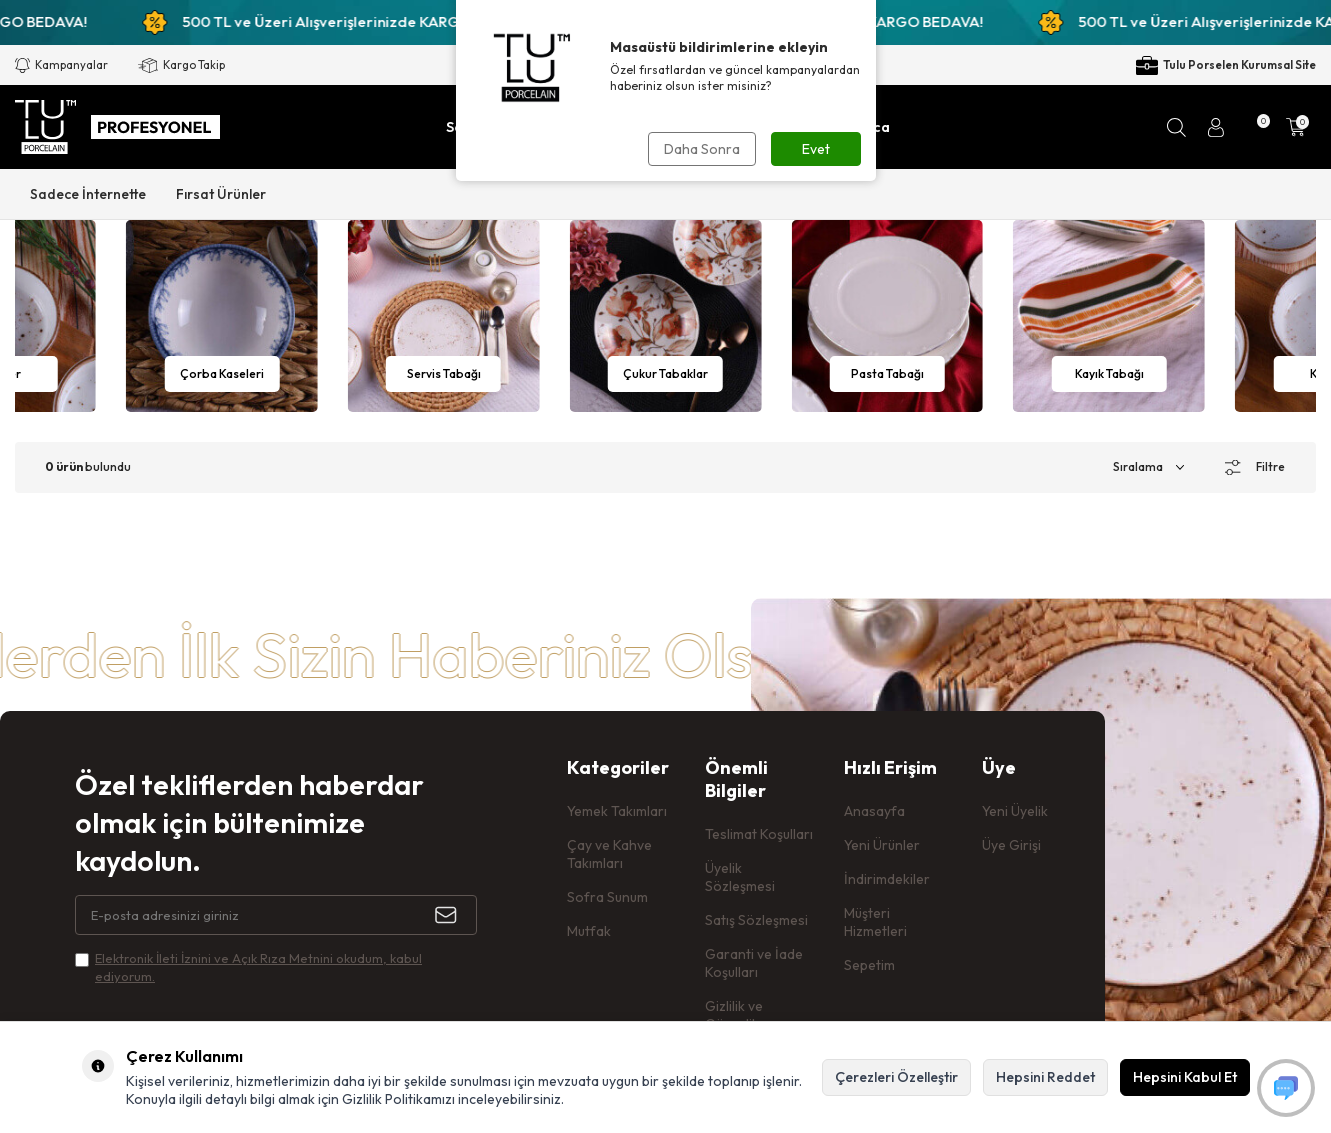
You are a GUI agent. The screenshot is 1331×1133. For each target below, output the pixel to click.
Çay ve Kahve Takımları (609, 854)
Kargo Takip (181, 65)
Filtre (1255, 467)
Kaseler (222, 373)
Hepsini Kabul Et (1185, 1077)
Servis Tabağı (665, 373)
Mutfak (589, 931)
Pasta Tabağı (1109, 373)
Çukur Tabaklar (887, 373)
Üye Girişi (1011, 845)
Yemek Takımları (617, 811)
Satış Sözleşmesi (756, 920)
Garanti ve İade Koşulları (754, 963)
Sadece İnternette (88, 194)
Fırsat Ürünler (221, 194)
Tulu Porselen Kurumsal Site (1226, 65)
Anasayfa (874, 811)
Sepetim (869, 965)
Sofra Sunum (607, 897)
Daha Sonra (702, 149)
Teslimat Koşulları (759, 834)
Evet (816, 149)
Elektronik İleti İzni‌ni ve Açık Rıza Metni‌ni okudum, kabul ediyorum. (258, 966)
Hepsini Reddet (1045, 1077)
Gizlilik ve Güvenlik (734, 1015)
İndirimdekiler (887, 879)
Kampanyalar (61, 65)
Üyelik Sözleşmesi (740, 877)
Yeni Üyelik (1015, 811)
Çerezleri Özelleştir (896, 1077)
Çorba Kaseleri (444, 373)
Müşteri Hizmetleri (875, 922)
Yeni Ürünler (882, 845)
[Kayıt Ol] (456, 915)
